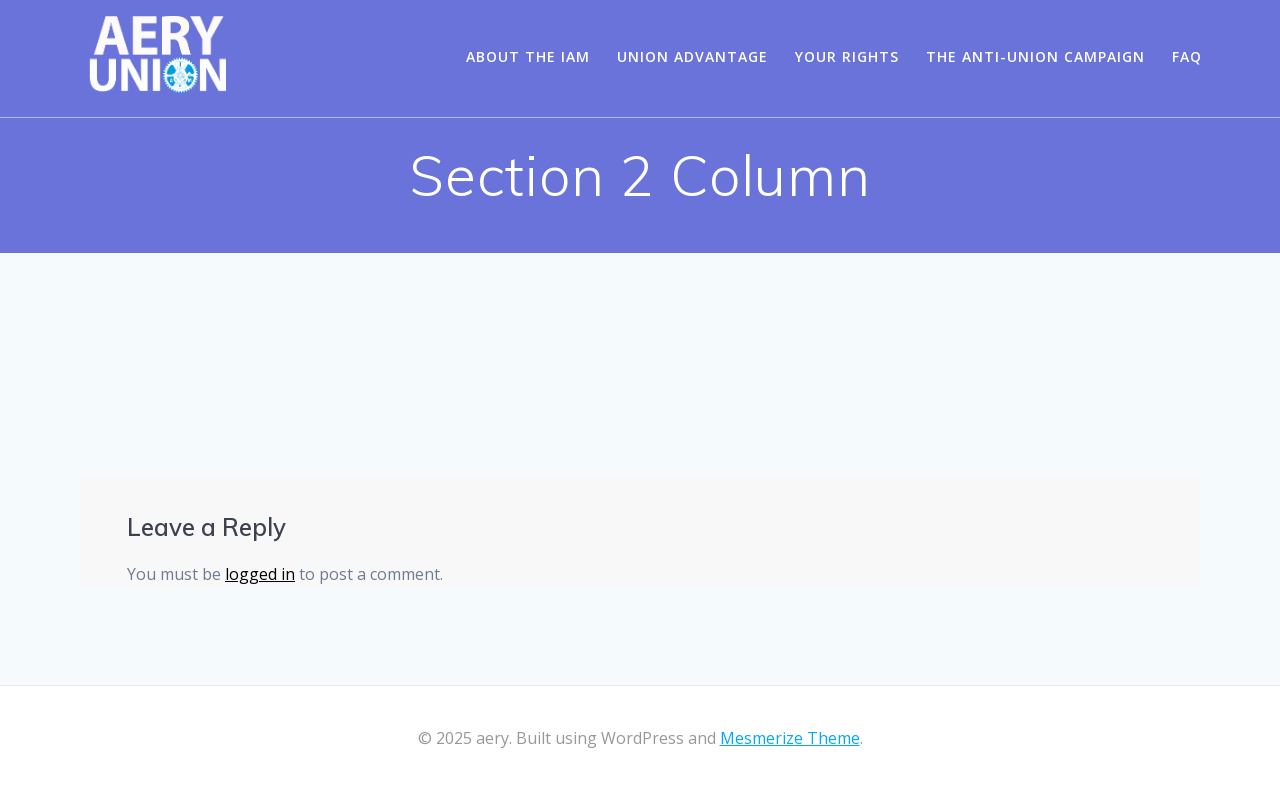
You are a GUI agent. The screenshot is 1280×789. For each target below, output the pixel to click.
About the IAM (528, 56)
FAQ (1187, 56)
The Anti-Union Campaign (1035, 56)
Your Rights (847, 56)
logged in (260, 574)
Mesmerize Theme (790, 738)
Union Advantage (692, 56)
